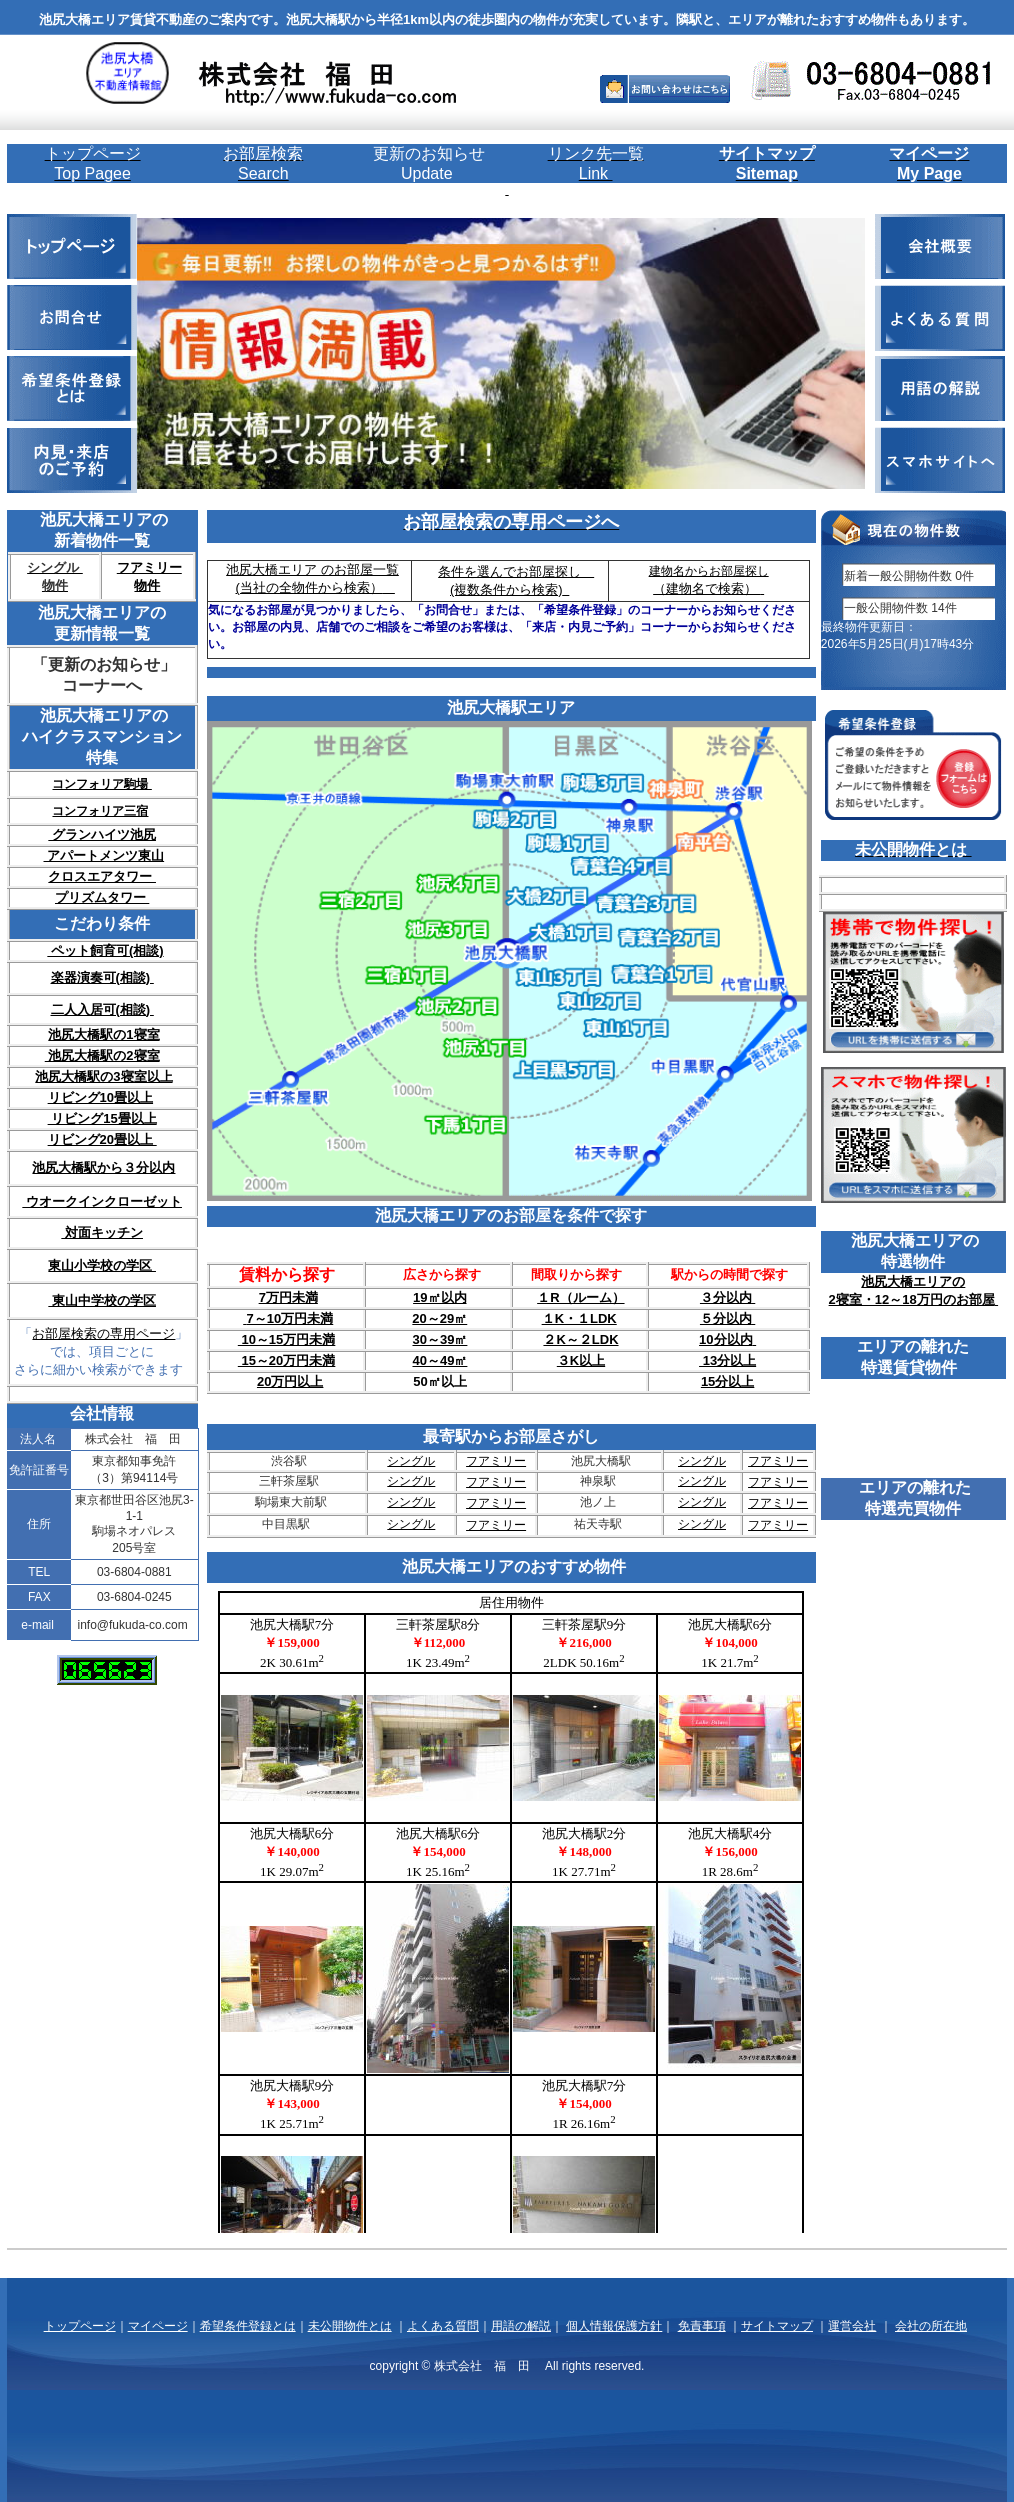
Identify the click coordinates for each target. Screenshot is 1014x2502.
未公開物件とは (350, 2326)
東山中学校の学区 (102, 1300)
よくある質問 (443, 2326)
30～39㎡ (439, 1339)
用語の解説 (521, 2326)
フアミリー (496, 1461)
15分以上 (727, 1381)
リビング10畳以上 (100, 1097)
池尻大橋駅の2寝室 (102, 1055)
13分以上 (727, 1360)
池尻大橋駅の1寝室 (103, 1034)
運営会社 (852, 2326)
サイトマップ (777, 2326)
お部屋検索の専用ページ (103, 1333)
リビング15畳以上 (102, 1118)
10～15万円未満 (287, 1339)
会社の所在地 (931, 2326)
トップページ (80, 2326)
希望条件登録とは (248, 2326)
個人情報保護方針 (614, 2326)
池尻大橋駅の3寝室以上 (103, 1076)
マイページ (158, 2326)
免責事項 (702, 2326)
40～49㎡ (439, 1360)
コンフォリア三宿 (100, 811)
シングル (411, 1461)
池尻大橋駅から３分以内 (103, 1167)
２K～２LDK (580, 1339)
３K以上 (581, 1360)
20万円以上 (290, 1381)
